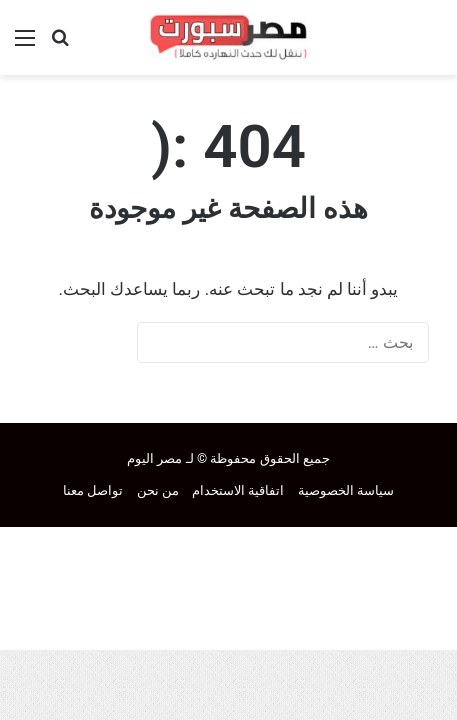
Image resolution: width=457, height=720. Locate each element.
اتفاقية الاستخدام (238, 490)
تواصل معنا (93, 490)
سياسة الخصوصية (346, 490)
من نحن (158, 490)
